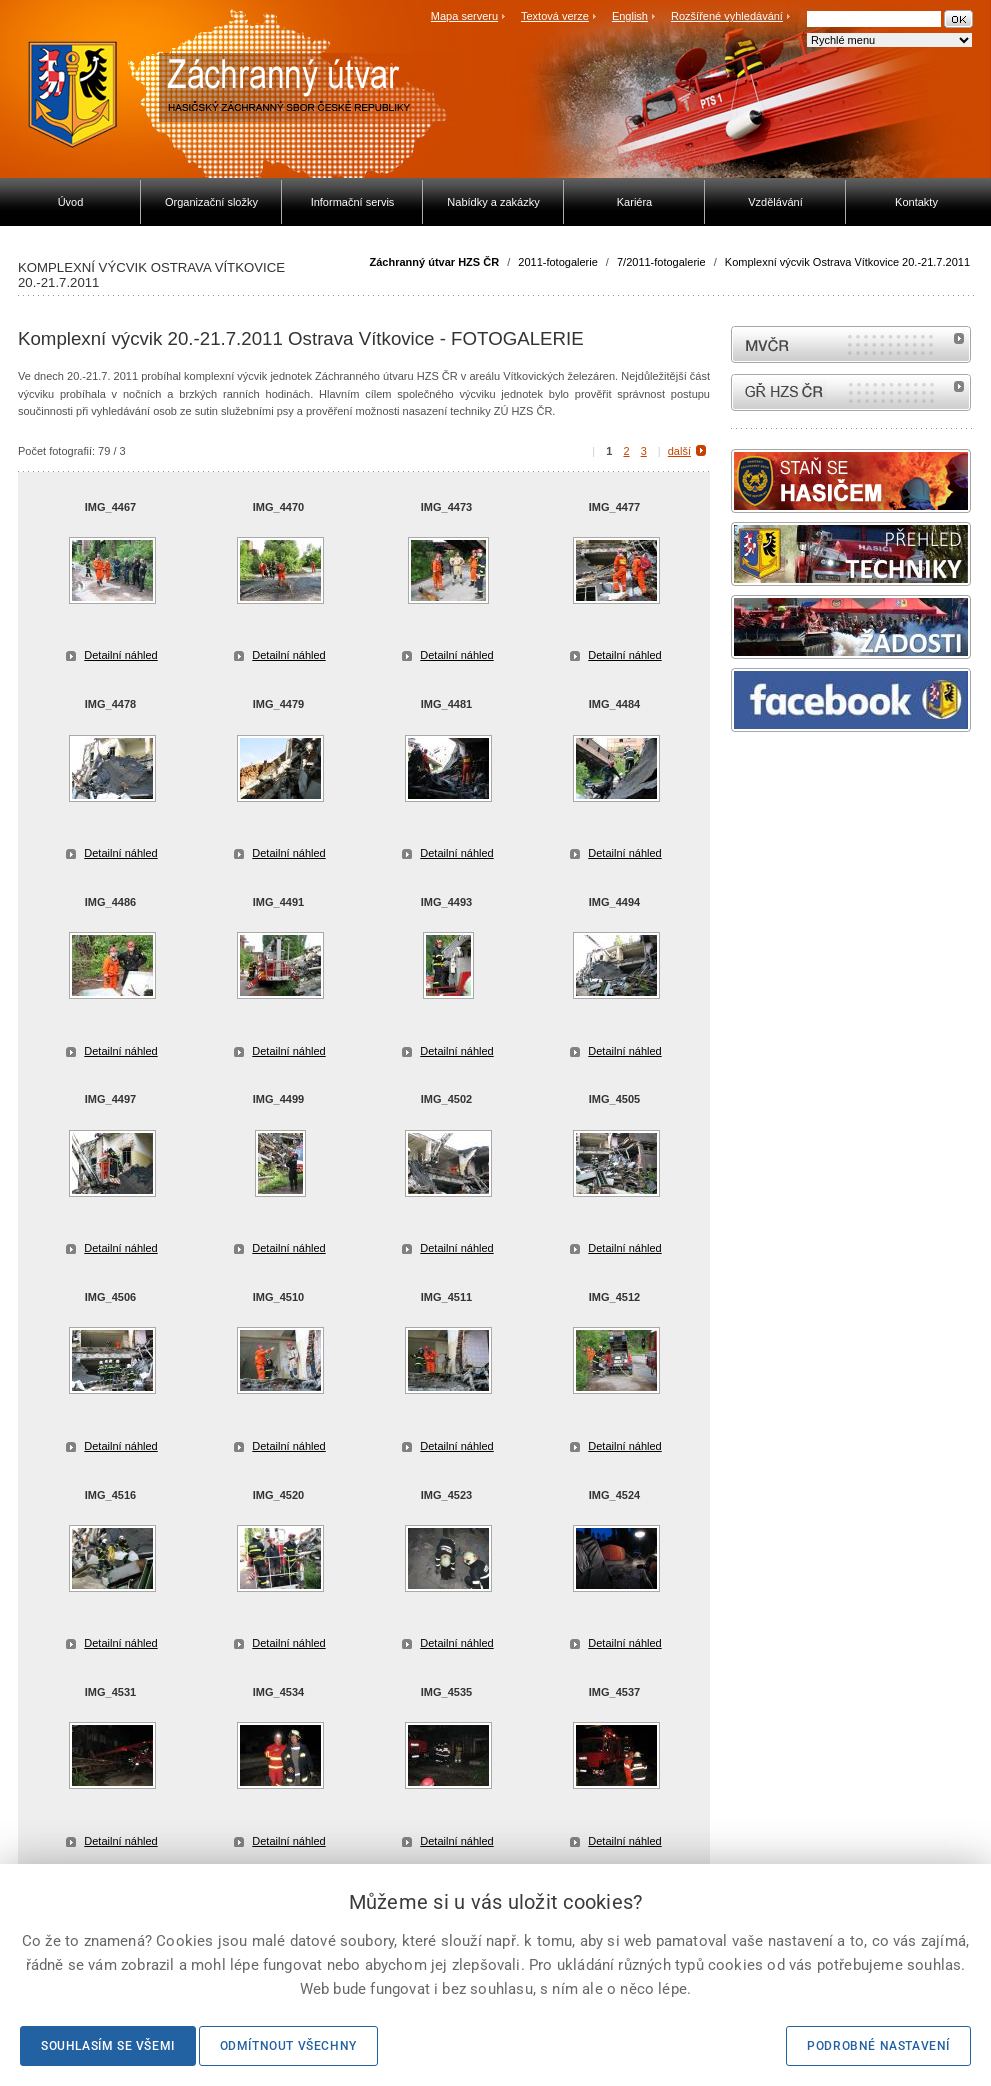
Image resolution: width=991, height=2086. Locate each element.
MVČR (851, 344)
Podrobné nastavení (878, 2046)
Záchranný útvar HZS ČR (435, 262)
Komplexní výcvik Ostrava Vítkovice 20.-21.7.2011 (847, 262)
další (679, 451)
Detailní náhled (120, 655)
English (630, 16)
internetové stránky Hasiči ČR (851, 392)
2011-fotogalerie (558, 262)
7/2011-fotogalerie (661, 262)
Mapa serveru (464, 16)
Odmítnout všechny (288, 2046)
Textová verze (555, 16)
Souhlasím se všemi (108, 2046)
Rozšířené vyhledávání (727, 16)
